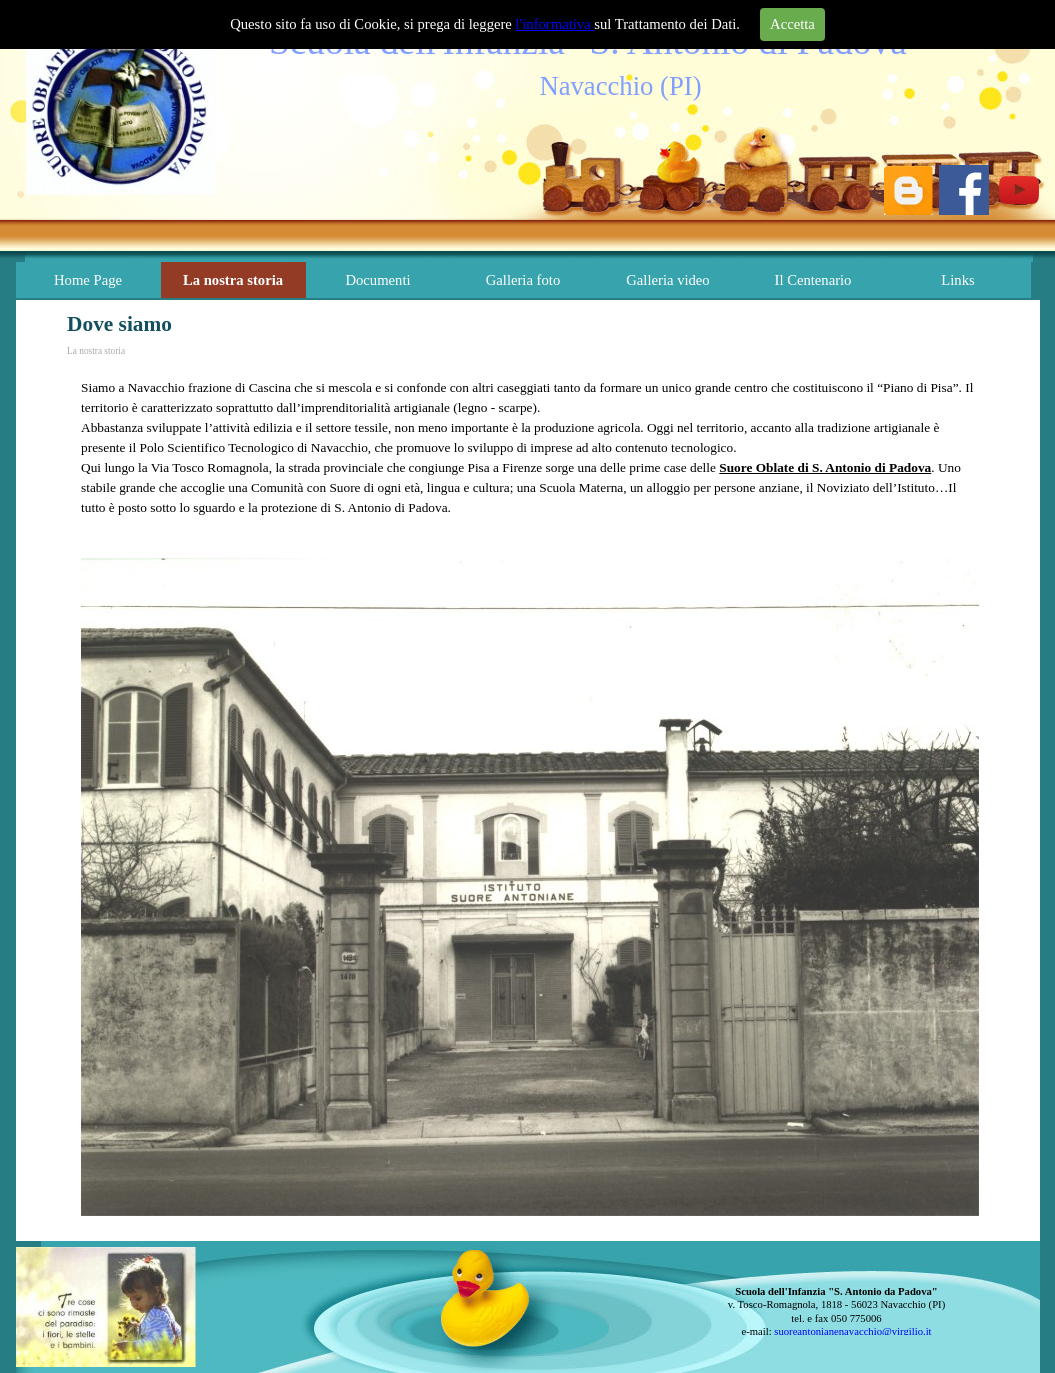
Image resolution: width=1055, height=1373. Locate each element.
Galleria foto (523, 280)
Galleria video (667, 280)
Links (957, 280)
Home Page (88, 280)
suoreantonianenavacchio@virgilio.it (852, 1331)
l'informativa (555, 24)
